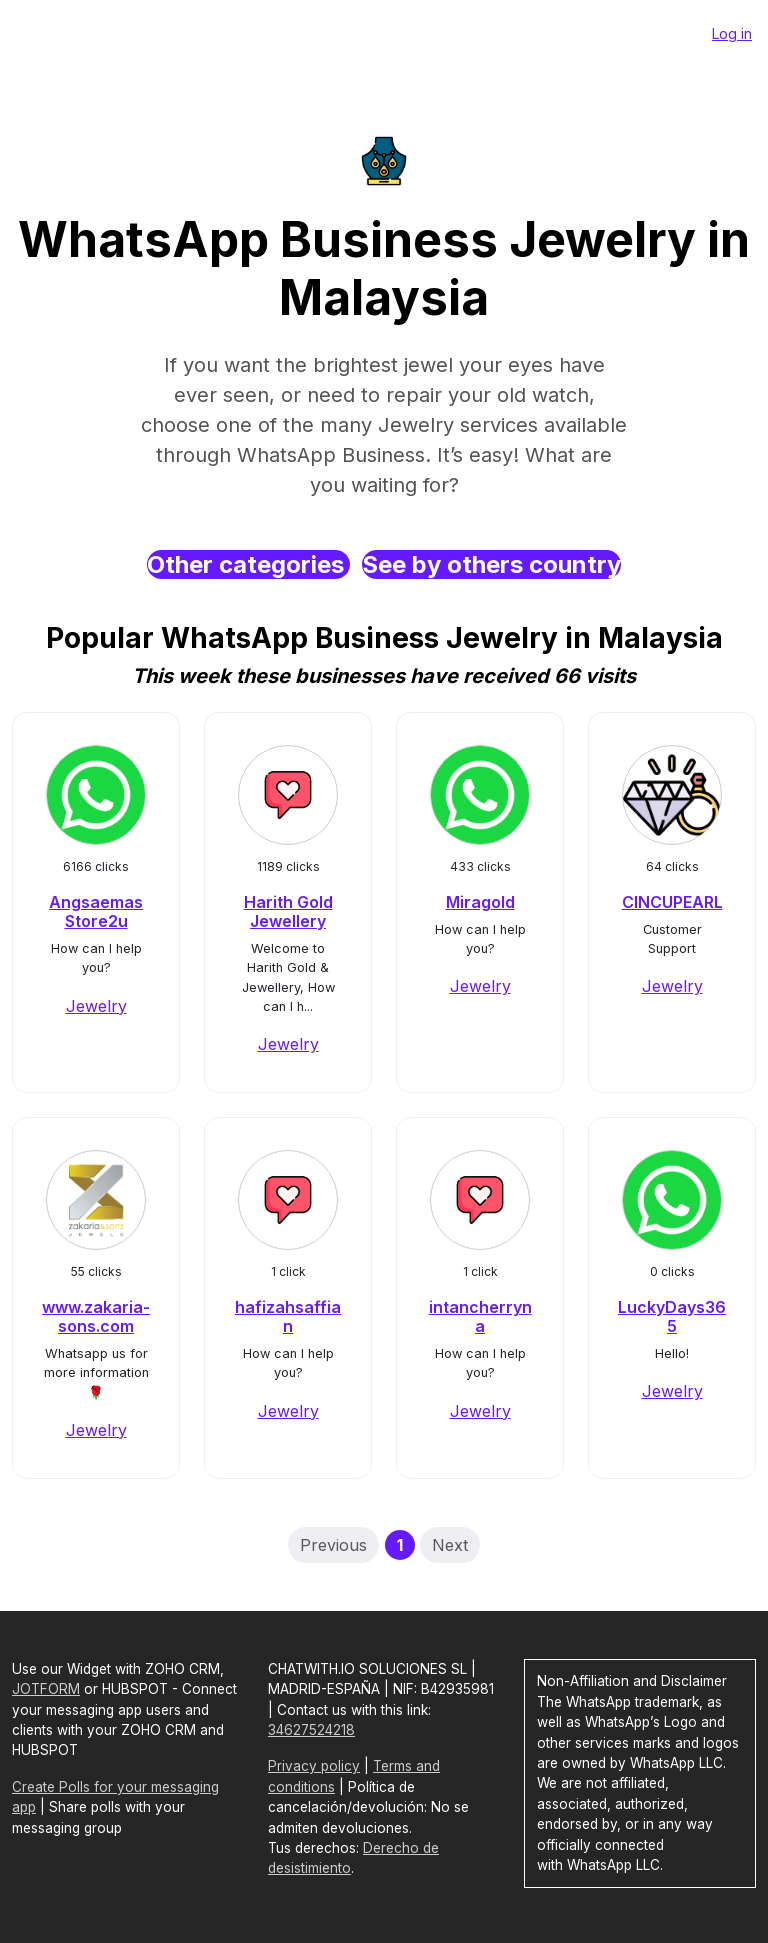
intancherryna (480, 1316)
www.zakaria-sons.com (96, 1316)
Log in (732, 33)
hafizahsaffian (288, 1316)
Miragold (480, 902)
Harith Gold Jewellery (288, 911)
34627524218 (311, 1730)
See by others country (491, 564)
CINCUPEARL (672, 902)
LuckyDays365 (672, 1316)
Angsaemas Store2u (96, 911)
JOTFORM (46, 1689)
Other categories (248, 564)
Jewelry (96, 1006)
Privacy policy (314, 1766)
